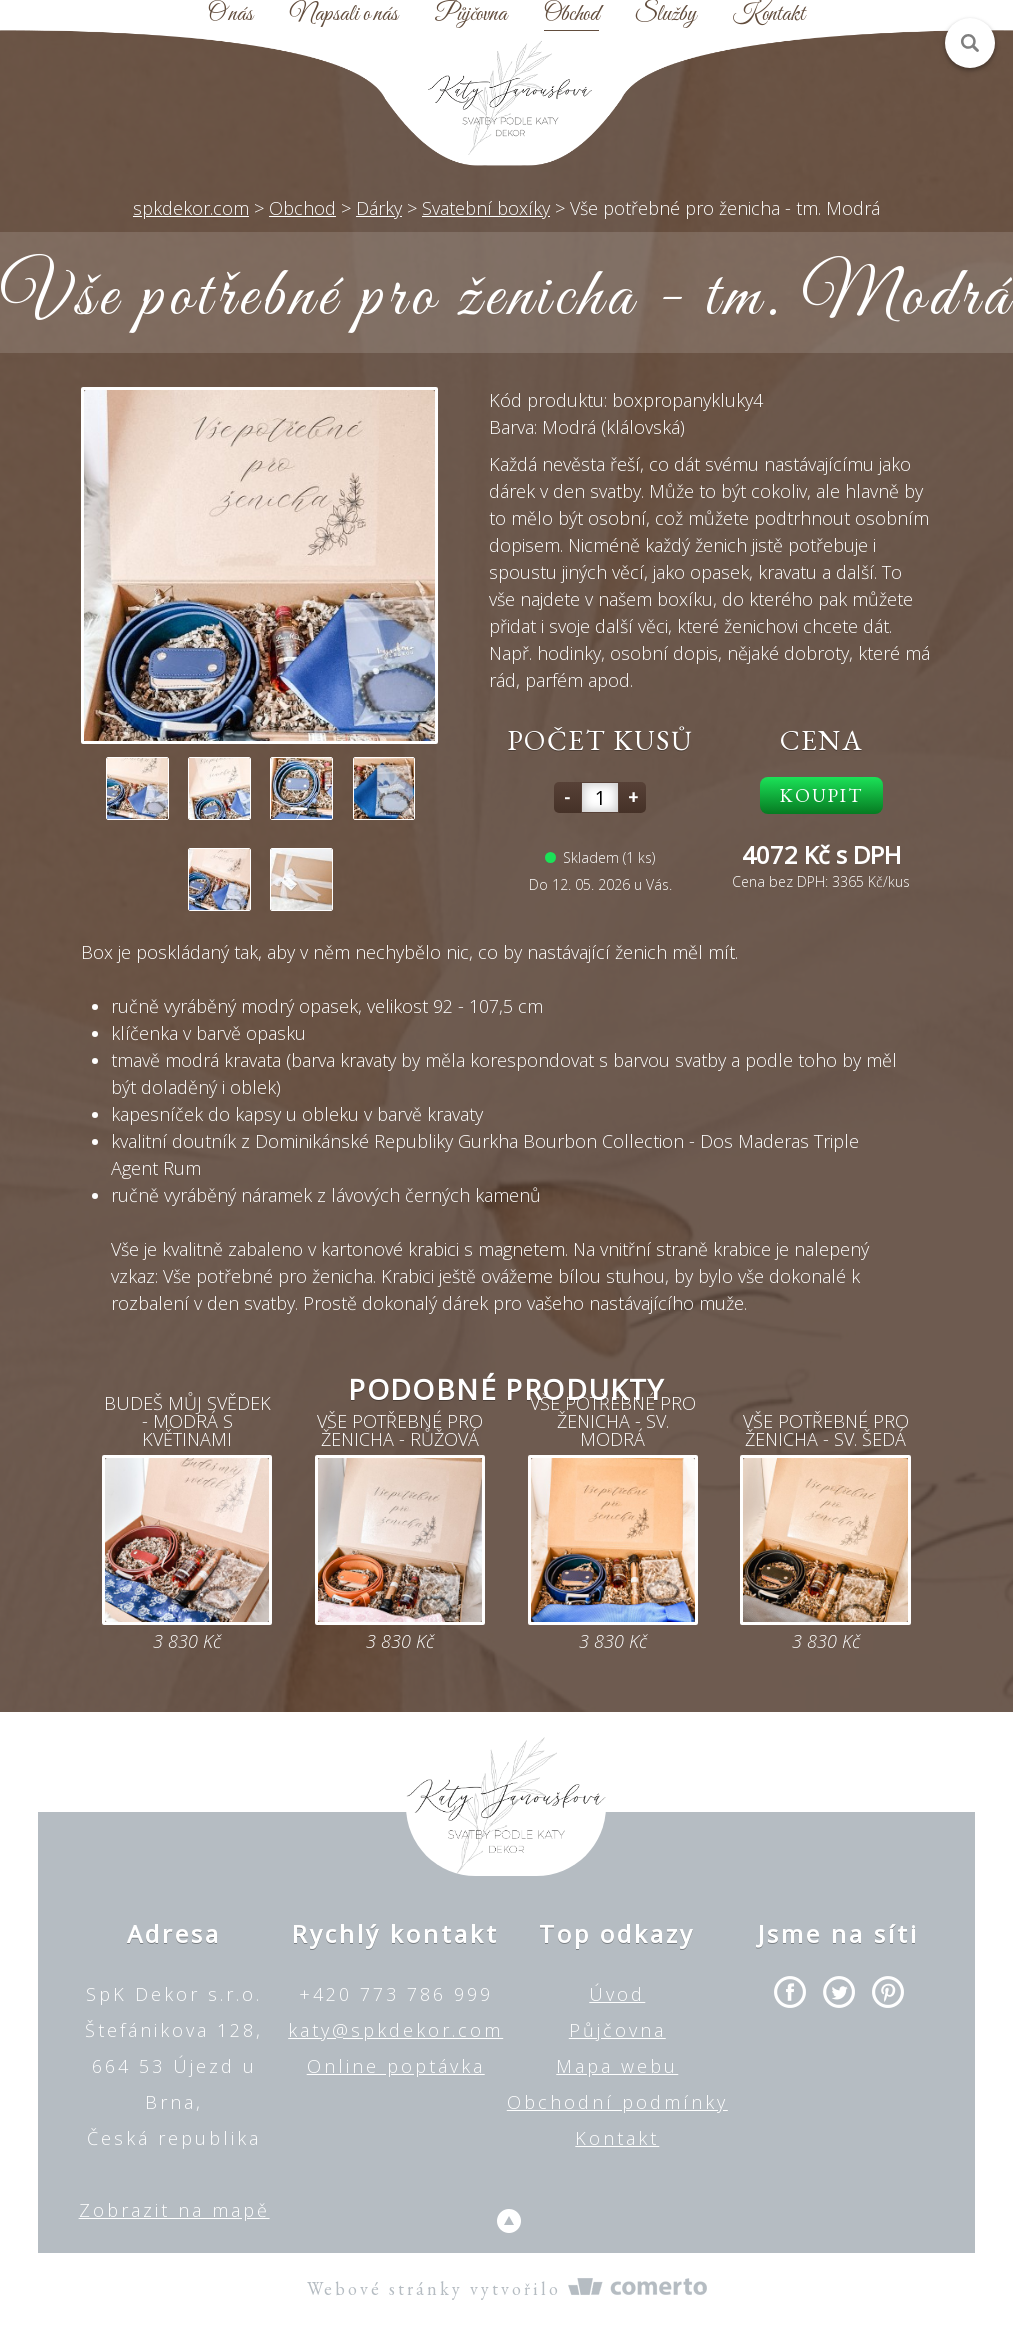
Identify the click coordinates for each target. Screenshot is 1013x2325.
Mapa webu (617, 2066)
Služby (665, 15)
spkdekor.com (191, 208)
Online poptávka (396, 2066)
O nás (230, 15)
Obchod (571, 15)
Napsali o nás (344, 15)
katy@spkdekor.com (395, 2030)
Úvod (617, 1994)
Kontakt (769, 15)
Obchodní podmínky (617, 2102)
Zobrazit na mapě (174, 2210)
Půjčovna (470, 15)
